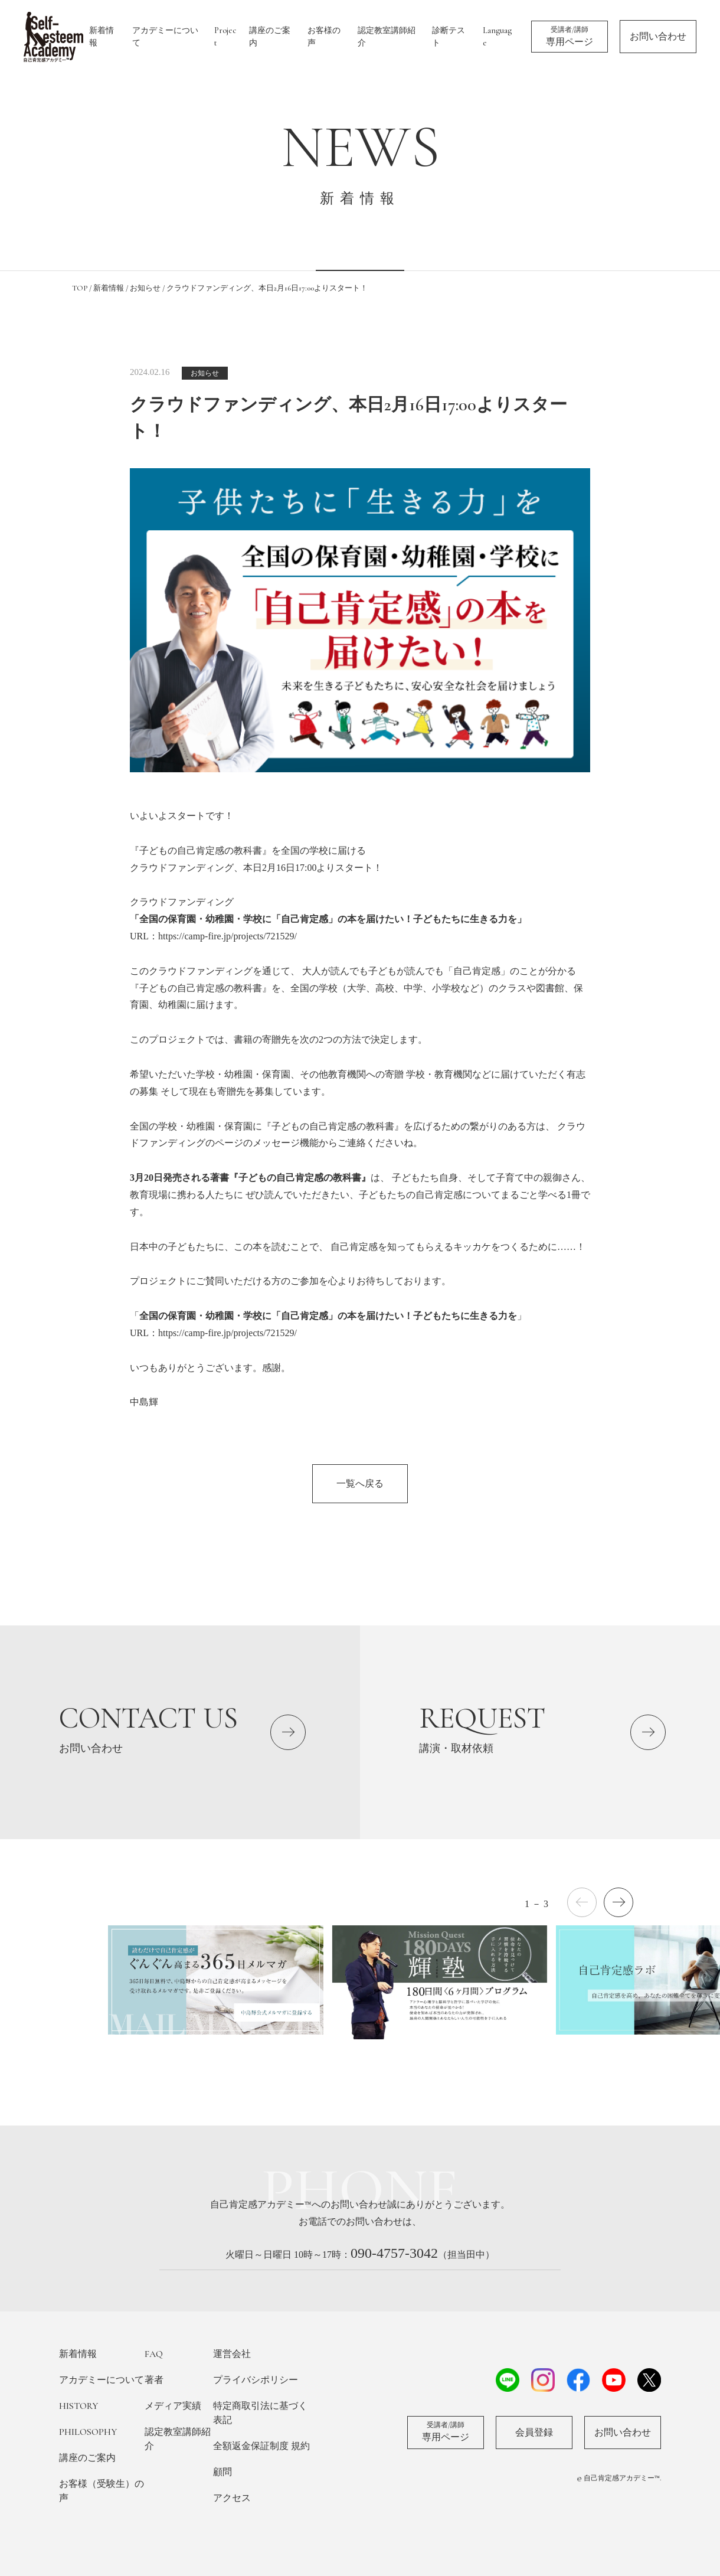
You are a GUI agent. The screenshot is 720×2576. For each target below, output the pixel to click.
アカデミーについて (165, 36)
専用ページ (569, 36)
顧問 (222, 2472)
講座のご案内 (269, 36)
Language (497, 36)
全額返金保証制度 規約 (261, 2446)
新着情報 (101, 36)
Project (225, 36)
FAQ (154, 2354)
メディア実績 (173, 2406)
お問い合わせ (658, 37)
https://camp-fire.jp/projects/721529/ (227, 936)
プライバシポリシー (255, 2380)
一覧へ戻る (360, 1483)
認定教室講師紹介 (386, 36)
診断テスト (448, 36)
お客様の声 (324, 36)
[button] (618, 1902)
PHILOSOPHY (88, 2432)
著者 (154, 2380)
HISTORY (78, 2406)
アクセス (232, 2498)
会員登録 (534, 2432)
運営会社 (232, 2354)
